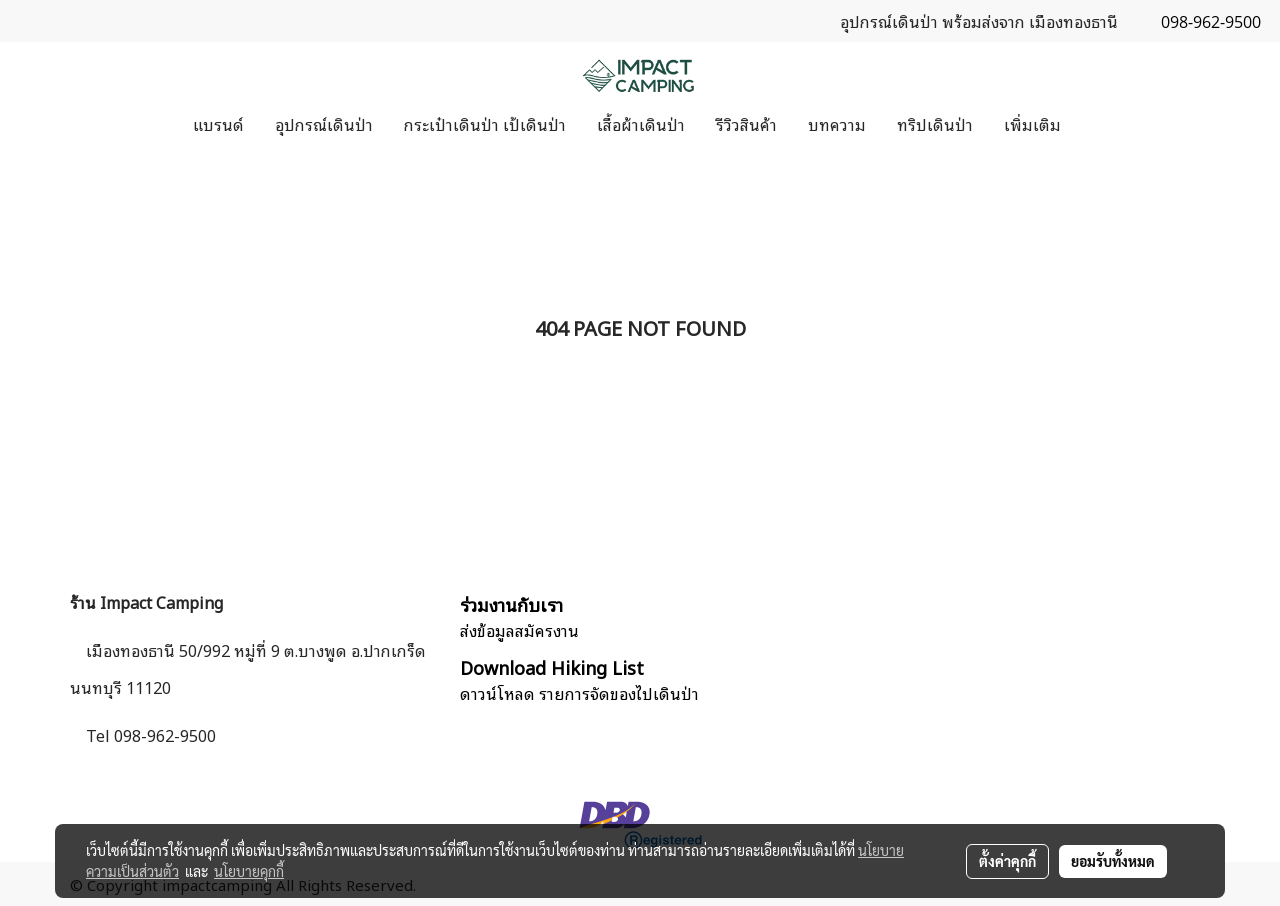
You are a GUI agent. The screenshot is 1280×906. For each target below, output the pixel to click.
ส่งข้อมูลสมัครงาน (519, 630)
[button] (1094, 124)
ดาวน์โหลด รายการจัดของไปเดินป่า (579, 693)
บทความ (837, 124)
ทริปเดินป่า (935, 124)
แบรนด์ (218, 124)
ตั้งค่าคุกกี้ (1007, 861)
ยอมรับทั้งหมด (1113, 861)
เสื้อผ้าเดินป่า (641, 124)
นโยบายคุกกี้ (249, 871)
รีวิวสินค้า (746, 124)
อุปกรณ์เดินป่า (324, 124)
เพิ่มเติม (1032, 124)
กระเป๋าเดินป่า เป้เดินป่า (485, 124)
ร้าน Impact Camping (146, 602)
